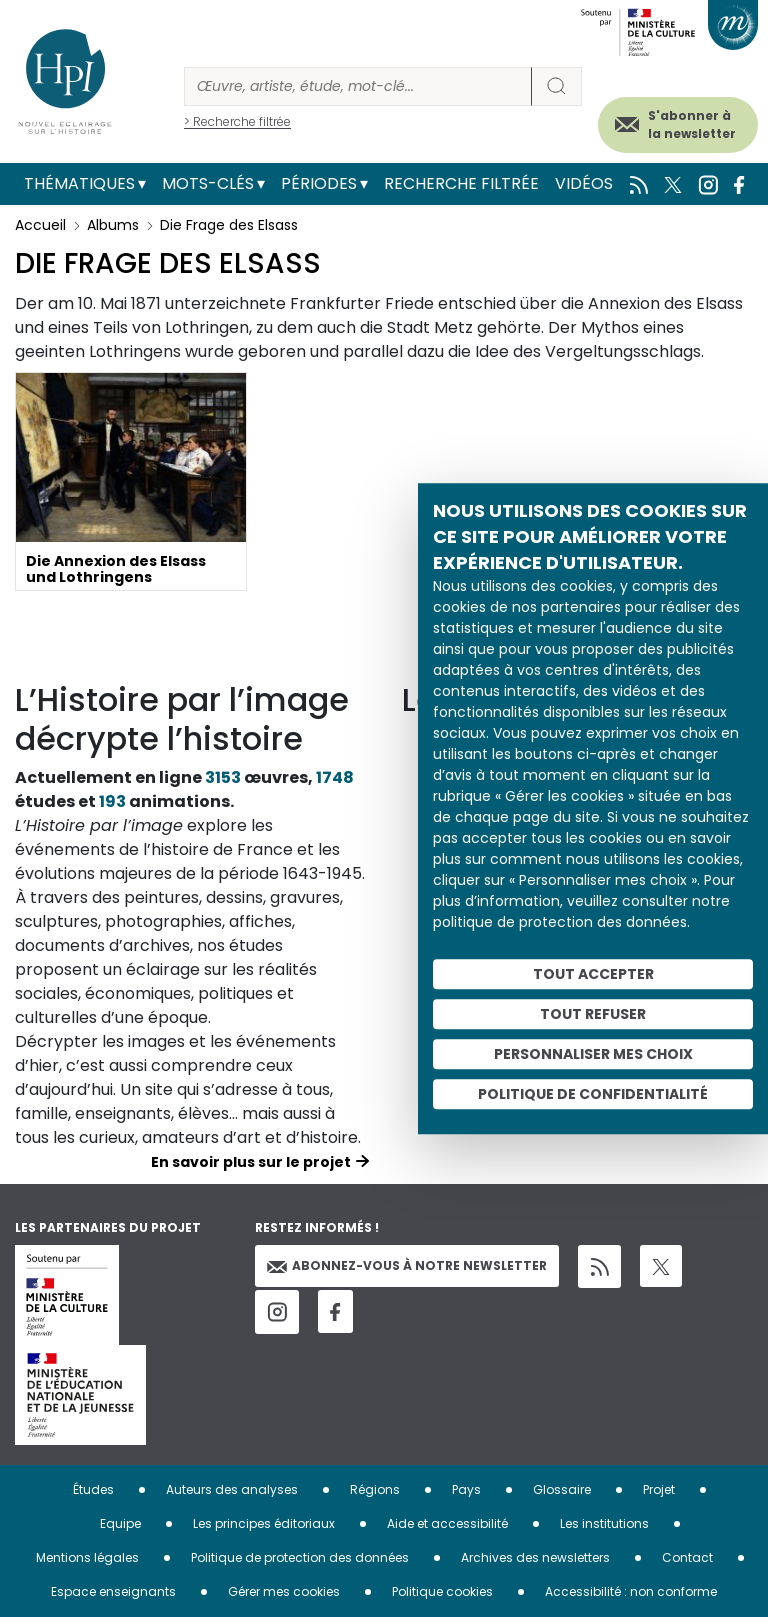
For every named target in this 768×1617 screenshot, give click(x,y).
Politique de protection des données (300, 1557)
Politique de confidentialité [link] (593, 1094)
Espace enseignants (113, 1591)
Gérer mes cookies (284, 1591)
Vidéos (584, 183)
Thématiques (79, 183)
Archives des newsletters (535, 1557)
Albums (113, 225)
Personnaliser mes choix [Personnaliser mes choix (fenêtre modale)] (593, 1054)
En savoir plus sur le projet (251, 1162)
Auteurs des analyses (232, 1489)
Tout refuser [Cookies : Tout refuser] (593, 1014)
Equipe (120, 1523)
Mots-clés (208, 183)
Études (93, 1489)
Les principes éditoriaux (264, 1523)
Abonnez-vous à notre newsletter (407, 1265)
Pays (466, 1489)
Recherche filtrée (461, 183)
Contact (687, 1557)
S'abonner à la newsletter (692, 124)
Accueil (40, 225)
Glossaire (562, 1489)
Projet (659, 1489)
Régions (375, 1489)
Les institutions (604, 1523)
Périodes (319, 183)
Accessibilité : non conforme (631, 1591)
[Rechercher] (358, 86)
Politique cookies (442, 1591)
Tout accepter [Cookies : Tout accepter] (593, 974)
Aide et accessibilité (447, 1523)
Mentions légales (87, 1557)
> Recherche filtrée (237, 121)
